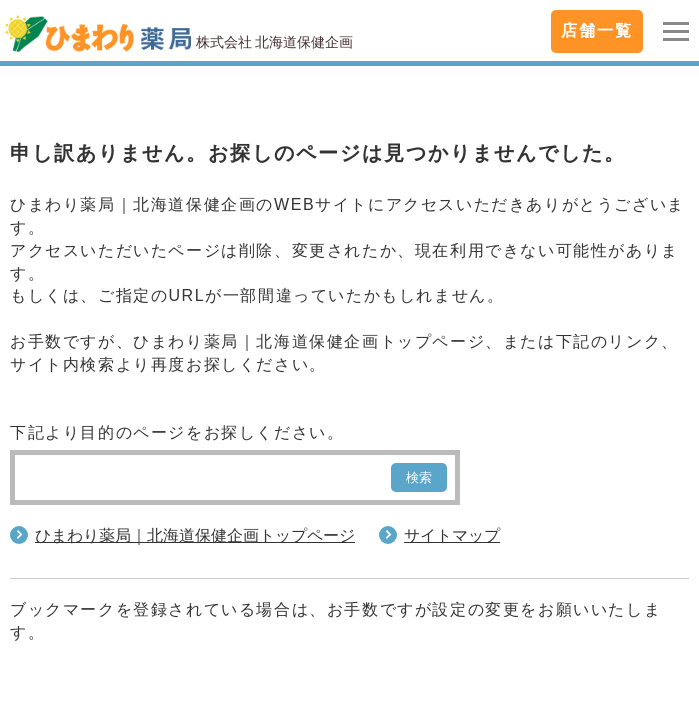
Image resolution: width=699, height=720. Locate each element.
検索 (419, 477)
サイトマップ (452, 535)
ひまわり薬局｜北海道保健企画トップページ (195, 535)
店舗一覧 (597, 30)
